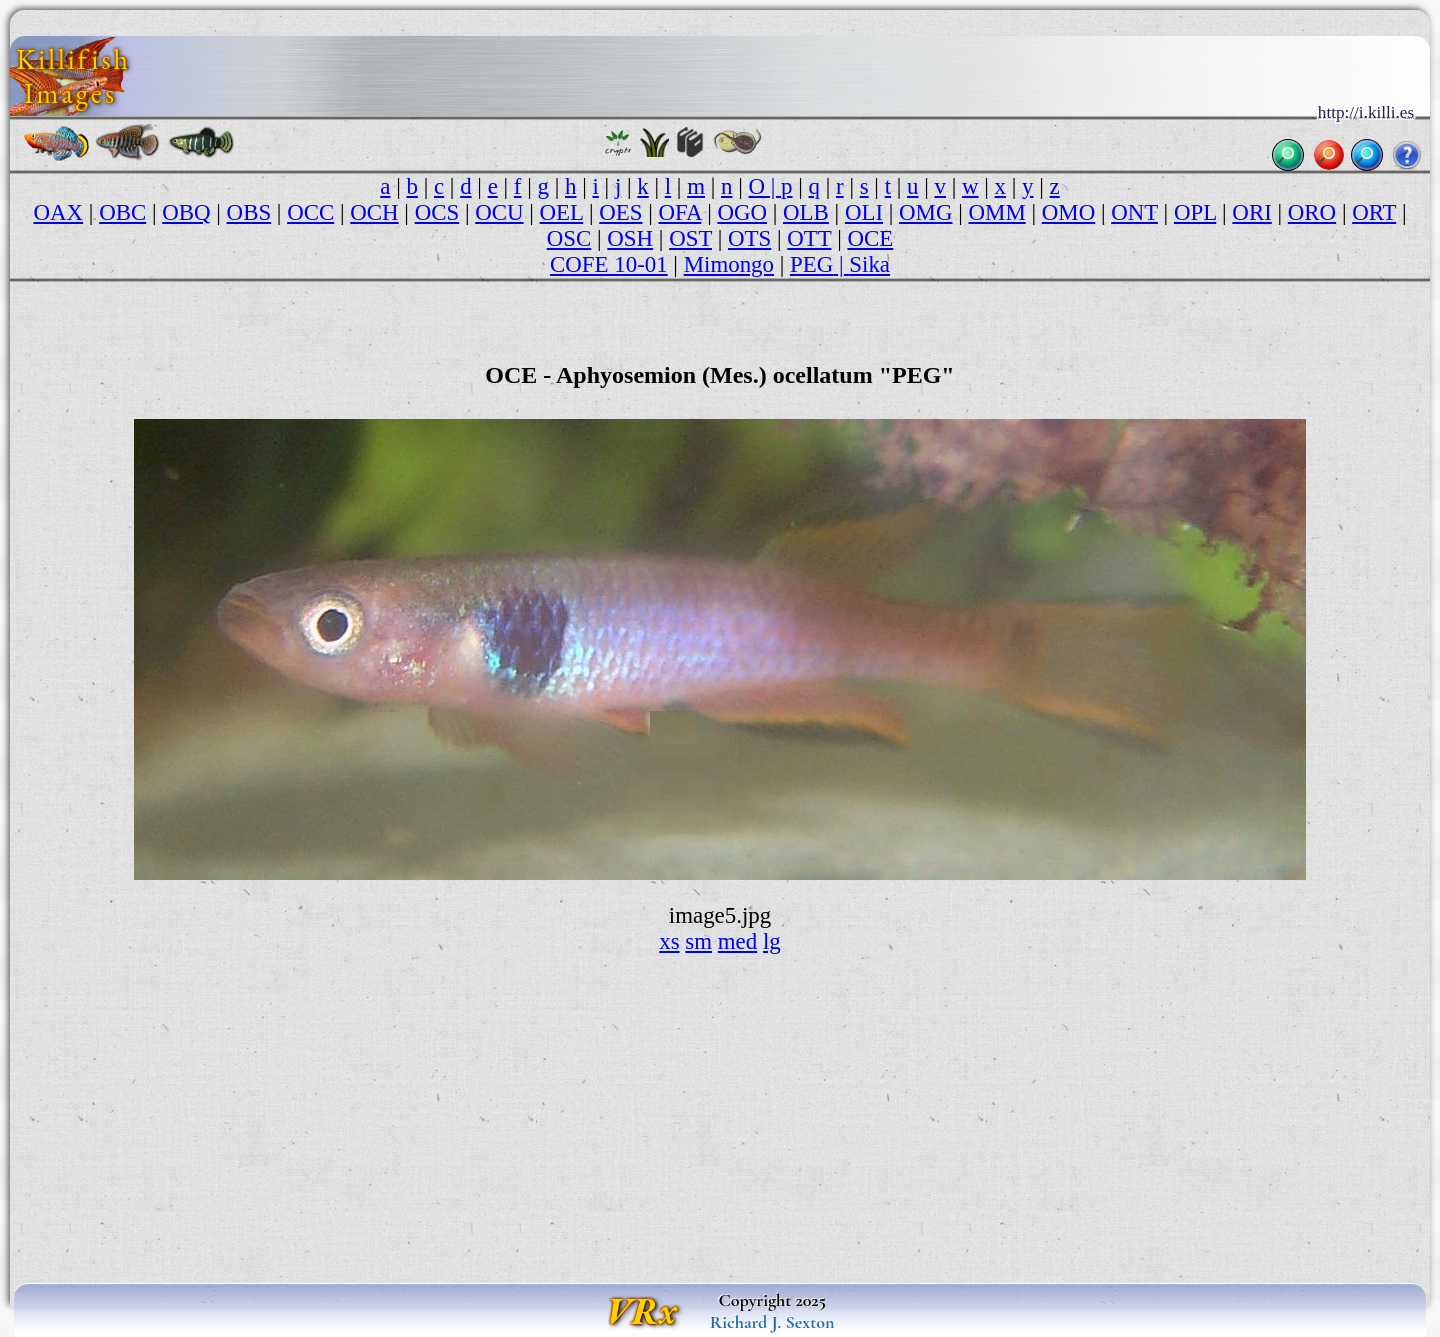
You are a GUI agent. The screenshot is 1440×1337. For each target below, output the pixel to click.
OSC (569, 238)
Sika (869, 264)
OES (620, 212)
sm (698, 941)
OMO (1068, 212)
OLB (806, 212)
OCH (374, 212)
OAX (59, 212)
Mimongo (729, 264)
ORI (1251, 212)
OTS (749, 238)
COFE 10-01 (609, 264)
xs (669, 941)
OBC (122, 212)
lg (772, 941)
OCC (310, 212)
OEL (562, 212)
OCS (437, 212)
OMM (997, 212)
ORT (1374, 212)
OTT (809, 238)
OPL (1195, 212)
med (737, 941)
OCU (499, 212)
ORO (1312, 212)
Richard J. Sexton (772, 1322)
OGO (742, 212)
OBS (249, 212)
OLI (864, 212)
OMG (925, 212)
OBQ (186, 212)
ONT (1134, 212)
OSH (630, 238)
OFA (680, 212)
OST (690, 238)
